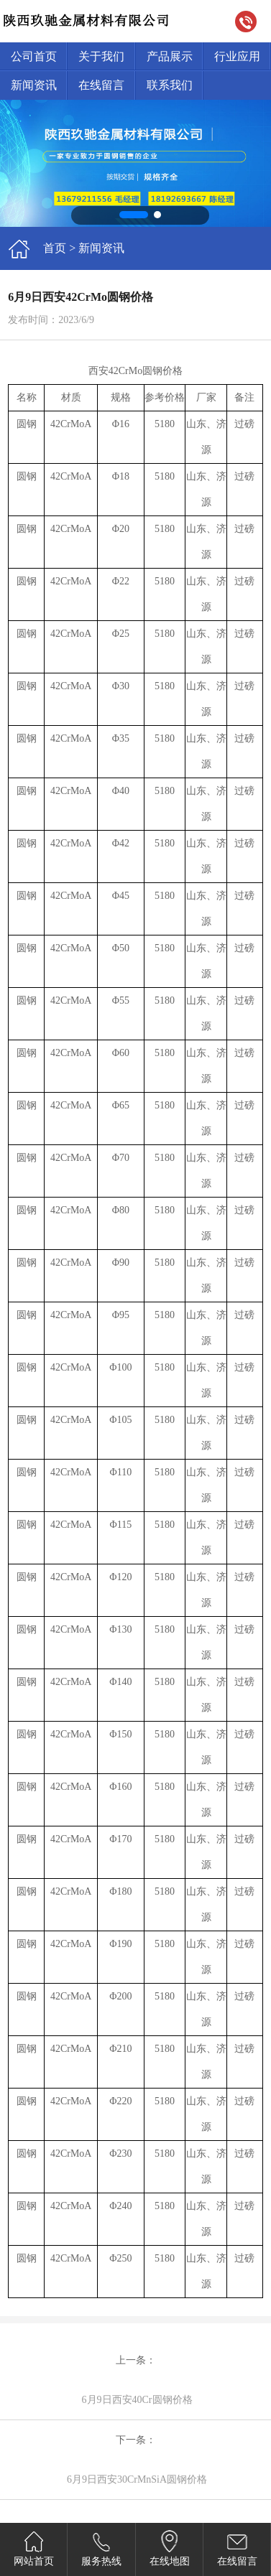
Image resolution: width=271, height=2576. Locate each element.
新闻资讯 (34, 85)
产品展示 (170, 56)
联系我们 (170, 85)
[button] (133, 214)
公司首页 (34, 56)
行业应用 (237, 56)
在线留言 (101, 85)
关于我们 (101, 56)
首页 (54, 248)
